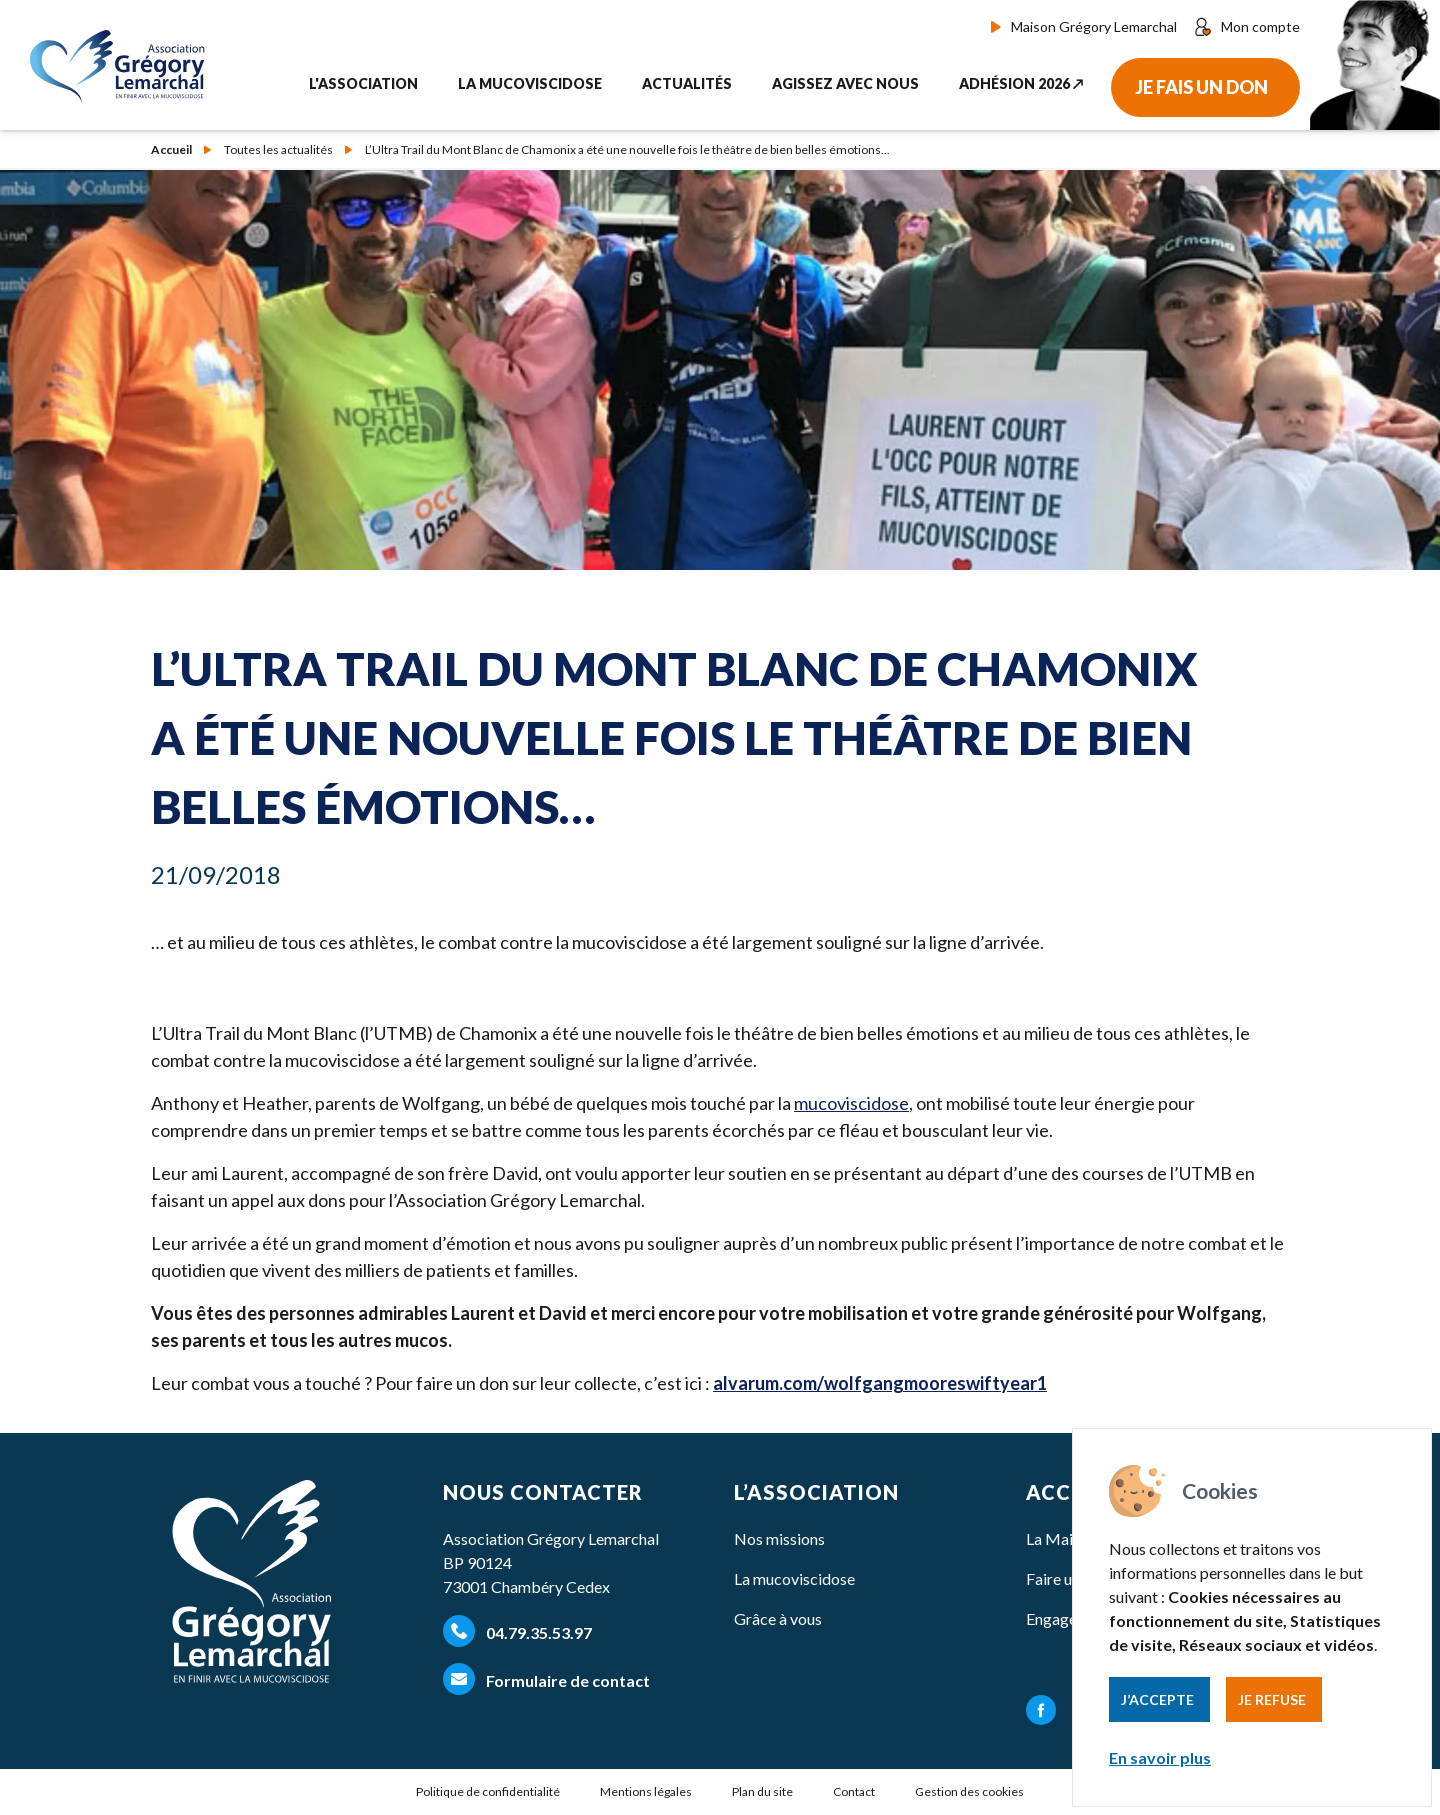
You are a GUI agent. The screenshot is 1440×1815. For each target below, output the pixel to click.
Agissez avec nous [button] (845, 83)
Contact (854, 1791)
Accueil (171, 150)
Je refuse (1272, 1699)
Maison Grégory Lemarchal (1084, 26)
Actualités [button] (687, 83)
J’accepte (1157, 1699)
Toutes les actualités (278, 150)
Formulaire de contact (546, 1679)
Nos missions (779, 1538)
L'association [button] (363, 83)
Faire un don (1067, 1578)
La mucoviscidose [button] (530, 83)
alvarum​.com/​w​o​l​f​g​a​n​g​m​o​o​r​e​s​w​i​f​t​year (880, 1383)
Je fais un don (1201, 87)
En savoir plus (1160, 1757)
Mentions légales (646, 1791)
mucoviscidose (851, 1103)
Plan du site (762, 1791)
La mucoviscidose (794, 1578)
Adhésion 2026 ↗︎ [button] (1021, 83)
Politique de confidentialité (488, 1791)
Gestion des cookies (969, 1791)
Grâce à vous (778, 1618)
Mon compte (1246, 27)
